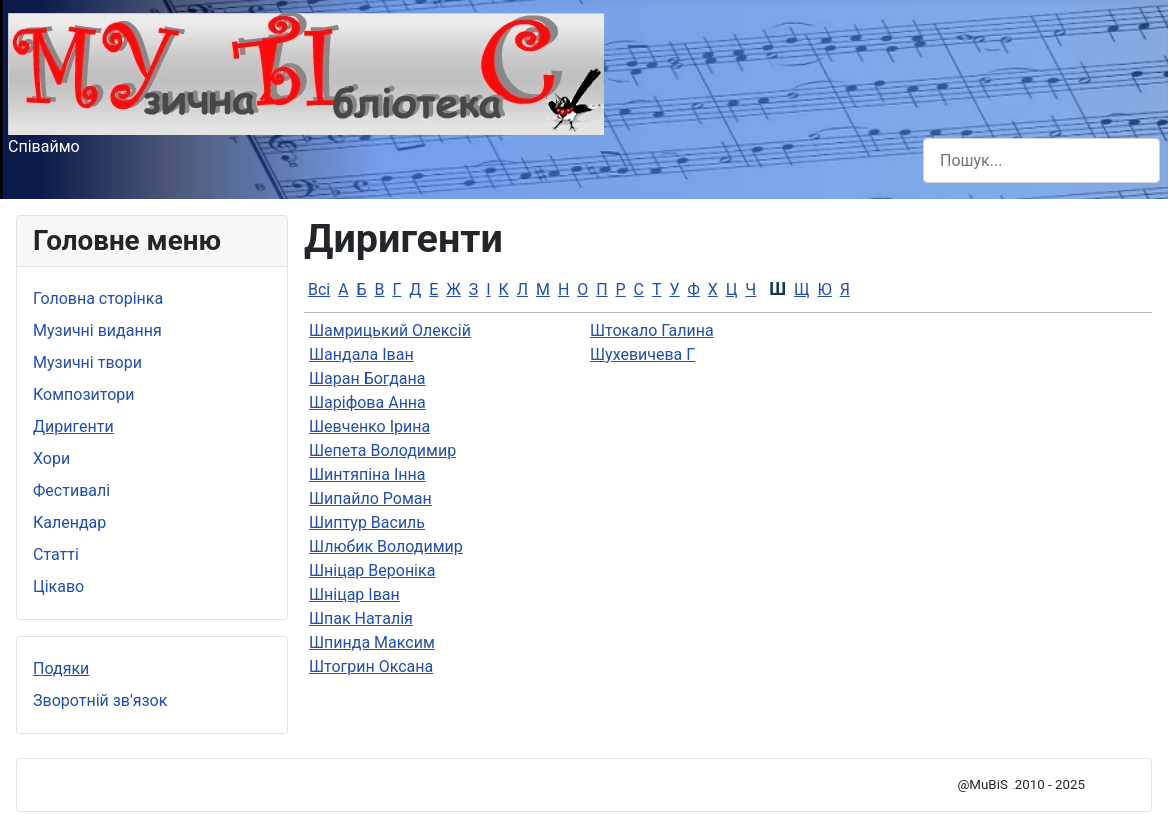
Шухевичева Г (642, 354)
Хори (51, 458)
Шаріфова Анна (367, 402)
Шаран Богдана (367, 378)
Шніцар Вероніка (372, 570)
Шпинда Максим (372, 642)
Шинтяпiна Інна (367, 474)
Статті (56, 554)
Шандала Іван (361, 354)
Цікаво (58, 586)
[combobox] (1041, 160)
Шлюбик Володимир (386, 546)
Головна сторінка (98, 298)
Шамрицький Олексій (390, 330)
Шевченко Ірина (369, 426)
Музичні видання (97, 330)
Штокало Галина (652, 330)
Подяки (61, 668)
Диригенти (73, 426)
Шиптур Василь (367, 522)
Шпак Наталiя (361, 618)
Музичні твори (87, 362)
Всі (319, 289)
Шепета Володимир (382, 450)
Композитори (84, 394)
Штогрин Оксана (371, 666)
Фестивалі (71, 490)
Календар (69, 522)
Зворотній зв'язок (100, 700)
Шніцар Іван (354, 594)
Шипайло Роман (370, 498)
